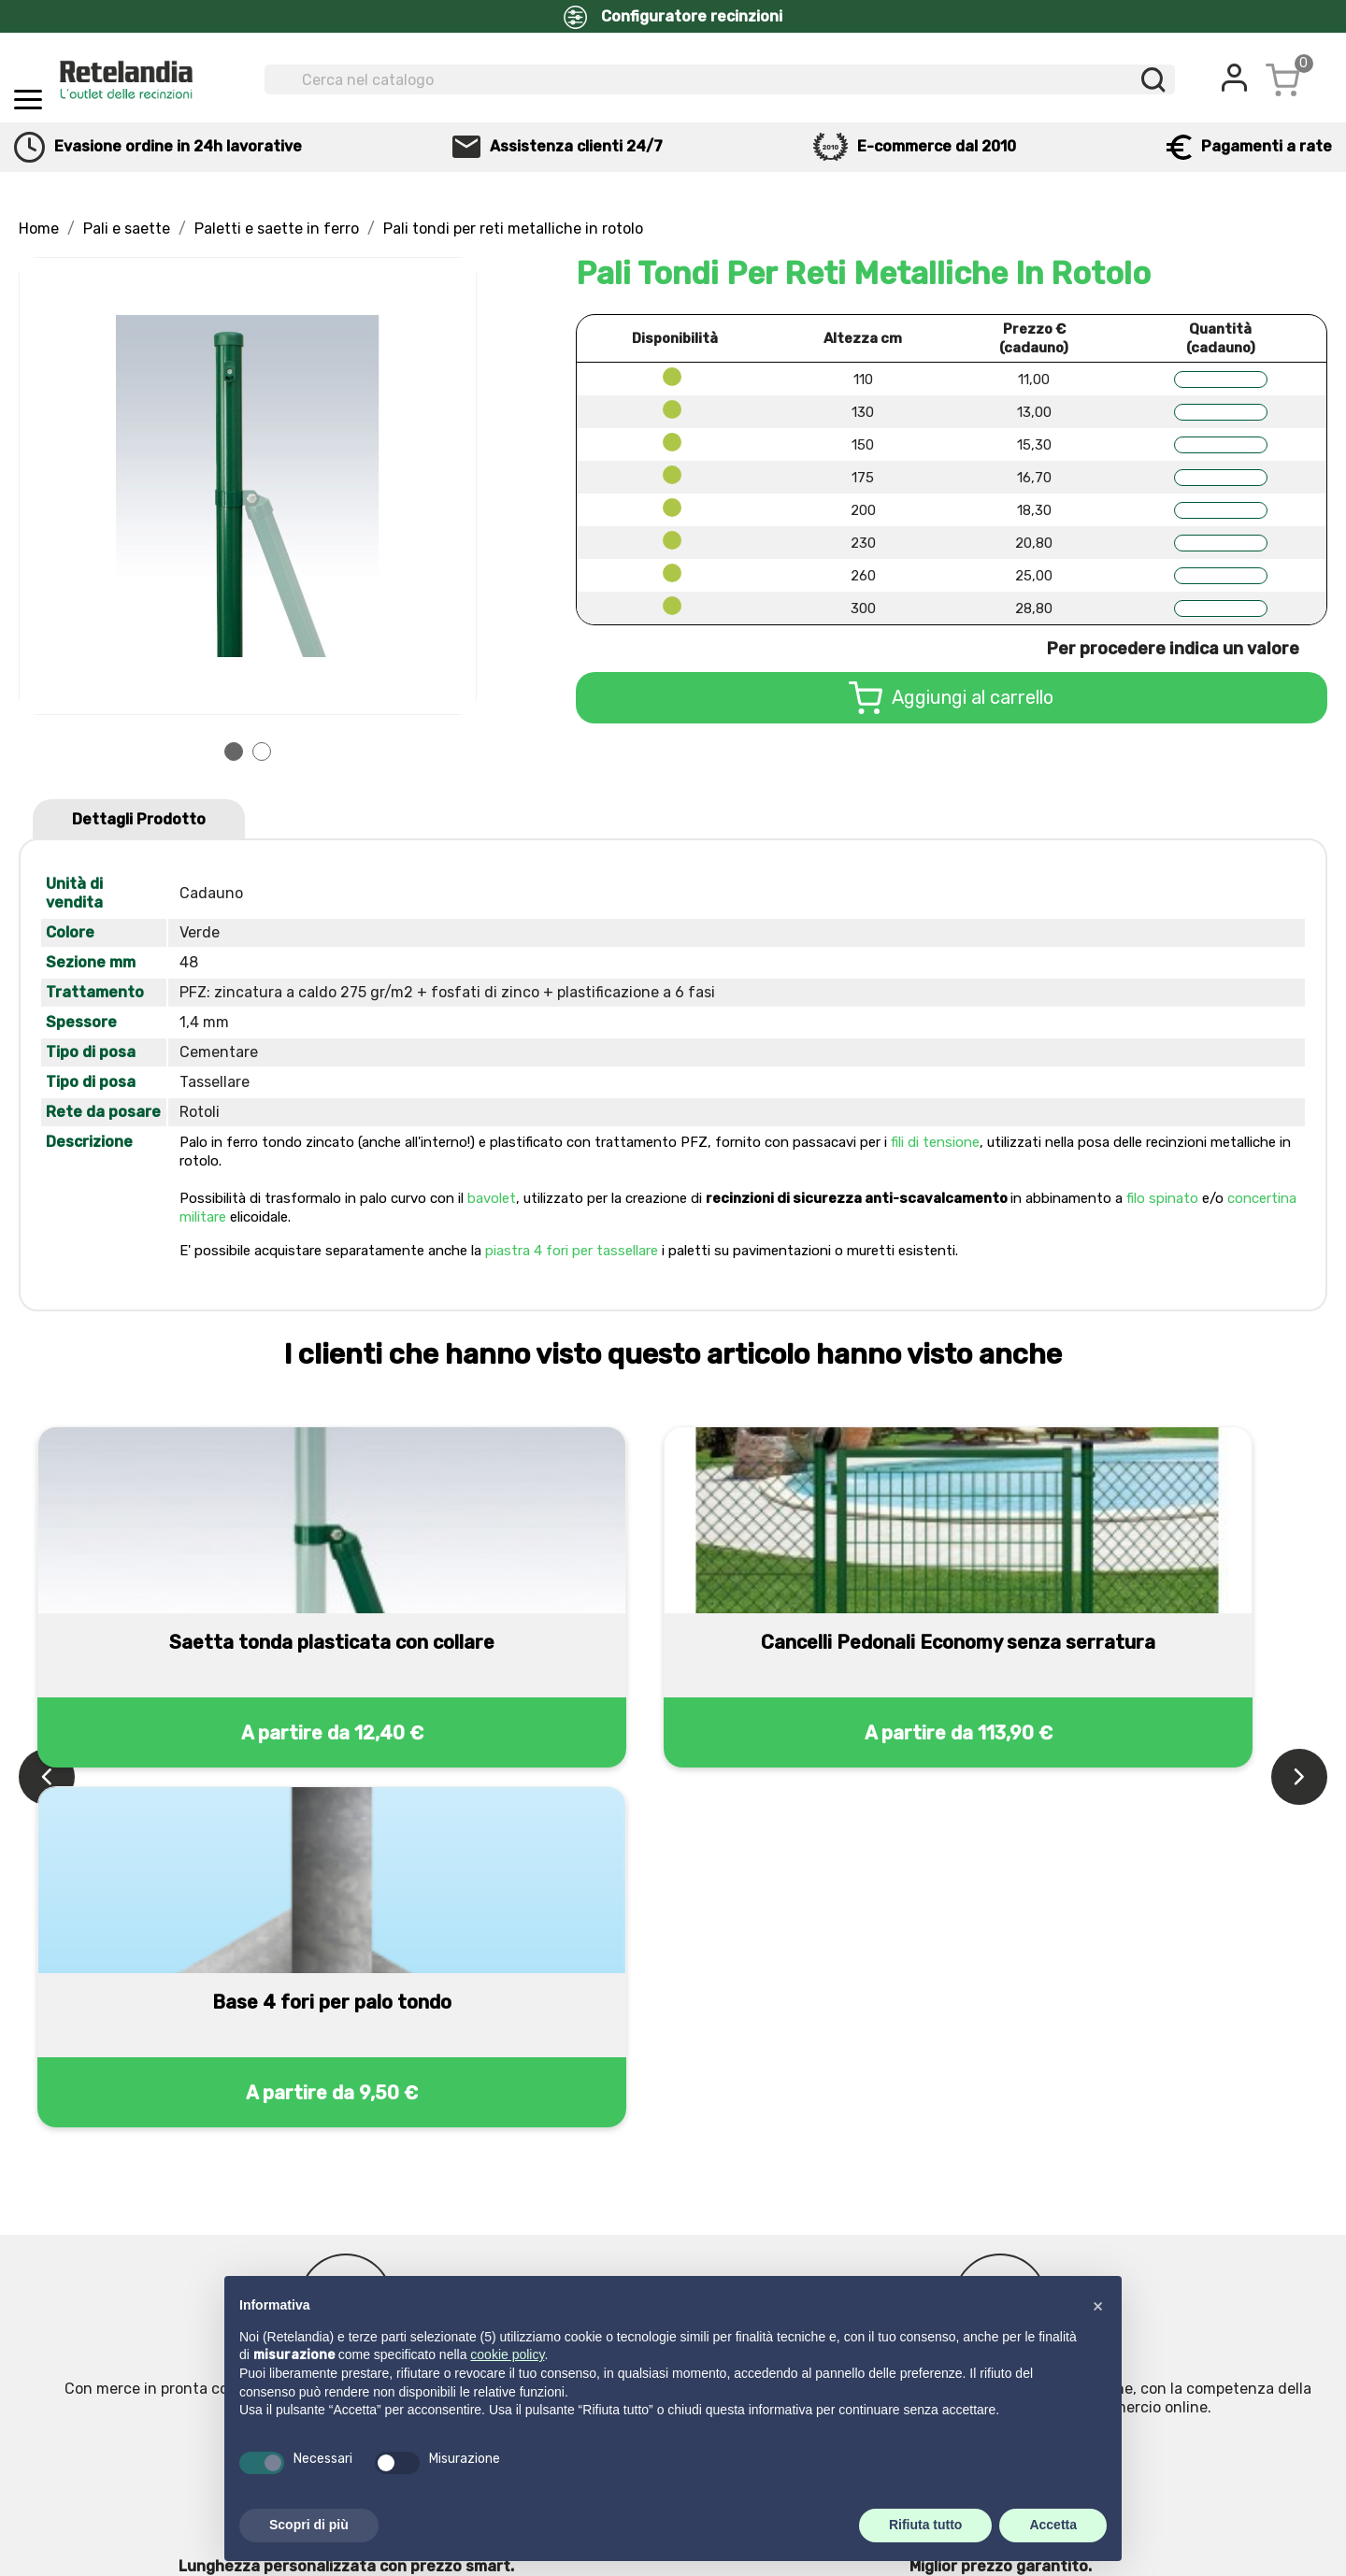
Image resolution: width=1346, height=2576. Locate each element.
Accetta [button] (1053, 2524)
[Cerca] (720, 79)
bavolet (491, 1198)
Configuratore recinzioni (673, 17)
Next (451, 486)
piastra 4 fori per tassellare (571, 1250)
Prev (44, 486)
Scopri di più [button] (309, 2524)
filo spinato (1162, 1198)
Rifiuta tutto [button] (926, 2524)
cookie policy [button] (507, 2354)
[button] (1097, 2306)
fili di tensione (935, 1142)
